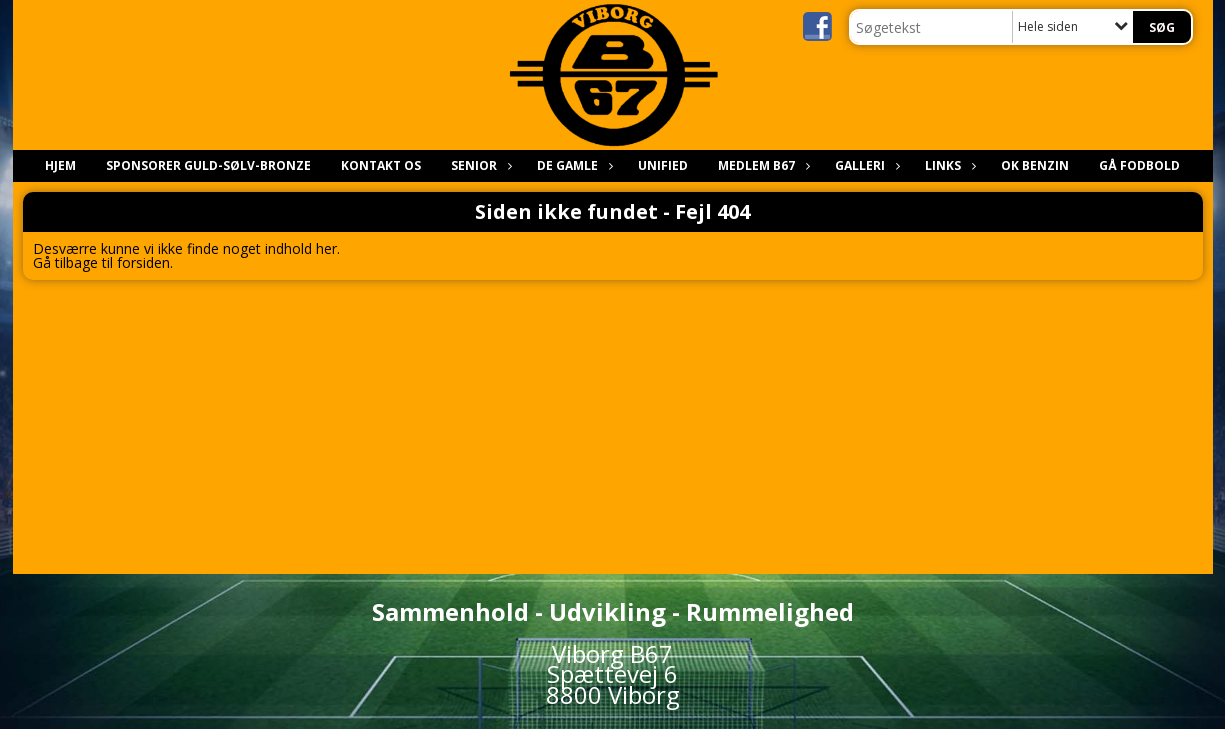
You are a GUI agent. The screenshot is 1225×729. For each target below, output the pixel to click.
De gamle (572, 165)
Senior (479, 165)
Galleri (865, 165)
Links (948, 165)
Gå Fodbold (1139, 165)
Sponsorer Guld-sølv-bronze (208, 165)
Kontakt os (381, 165)
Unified (663, 165)
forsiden (143, 262)
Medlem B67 (761, 165)
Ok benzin (1035, 165)
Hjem (60, 165)
